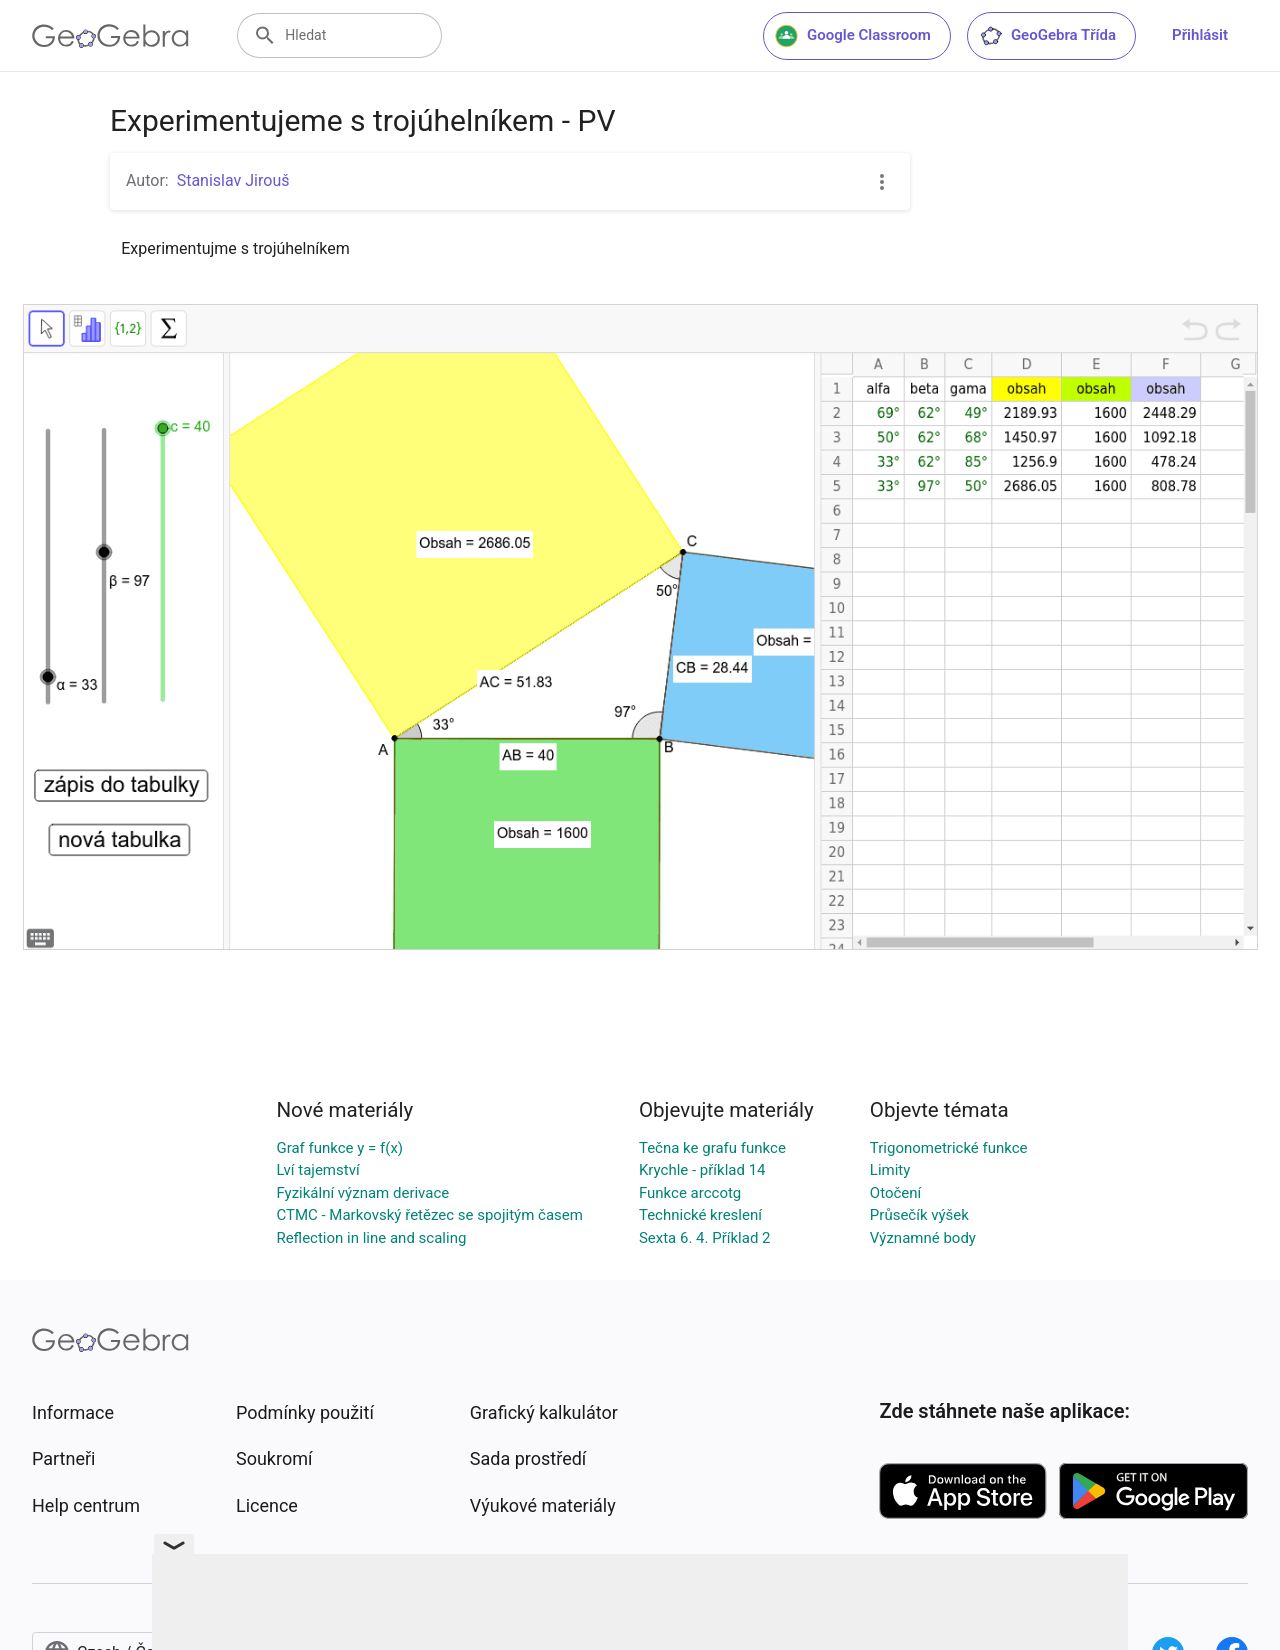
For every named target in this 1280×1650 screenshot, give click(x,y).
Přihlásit (1200, 35)
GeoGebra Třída (1047, 36)
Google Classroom (853, 36)
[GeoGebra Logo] (110, 36)
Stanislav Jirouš (233, 180)
